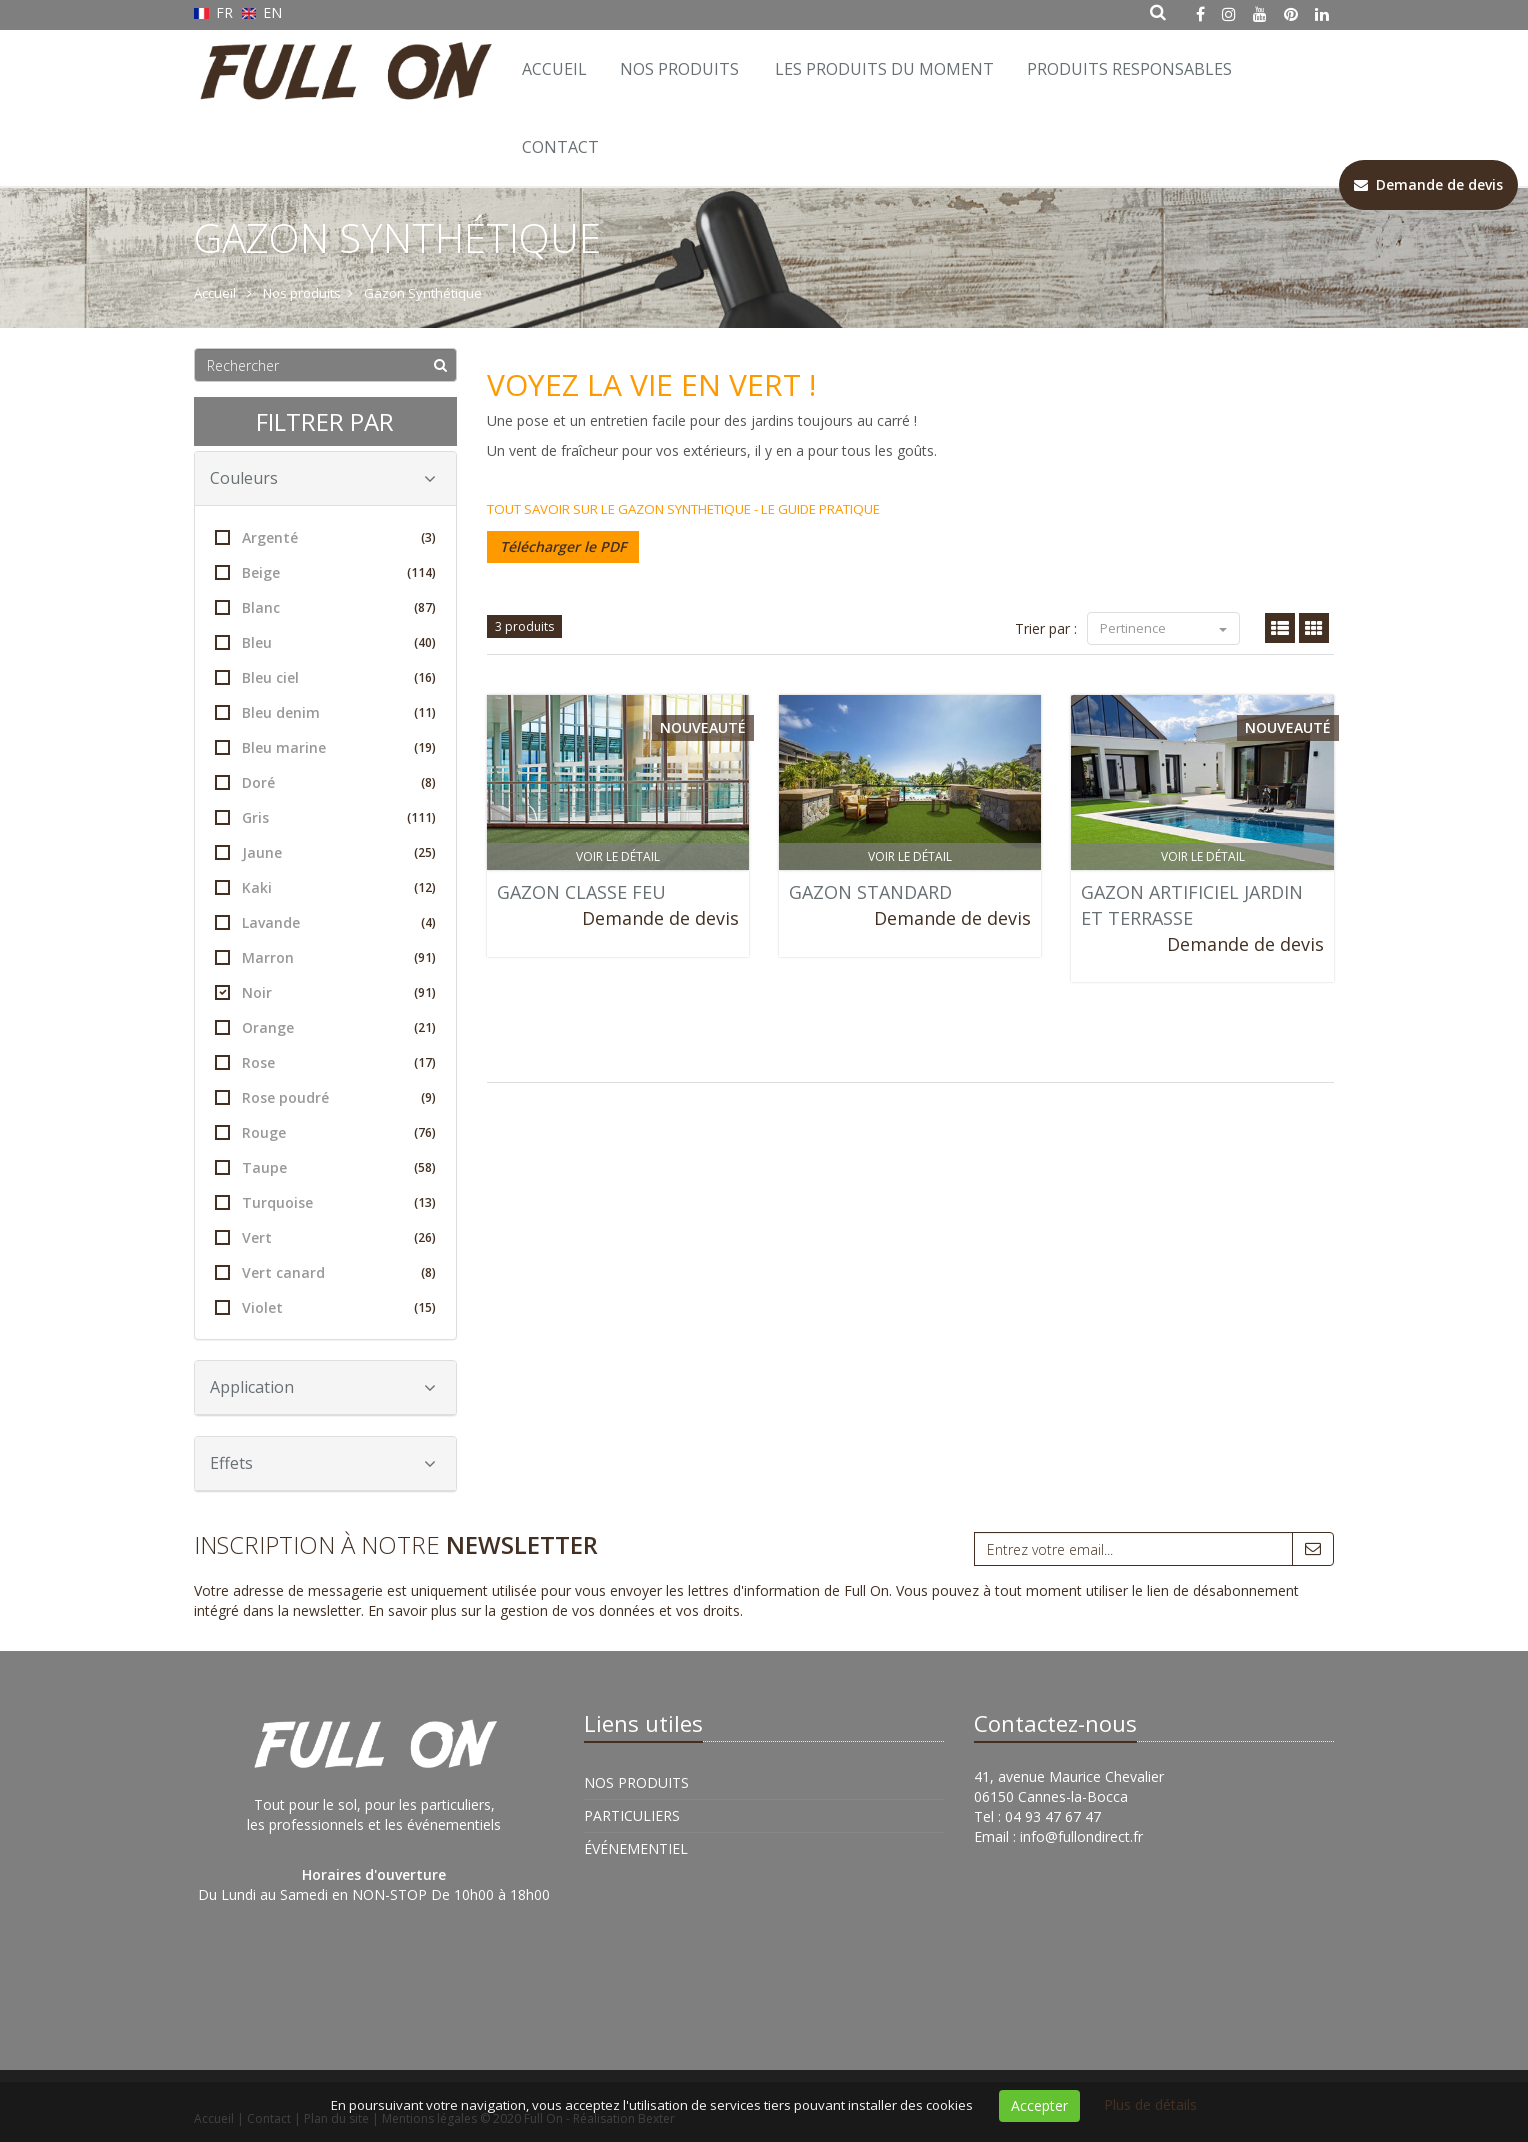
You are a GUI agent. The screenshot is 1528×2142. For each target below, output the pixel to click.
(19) (425, 747)
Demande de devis (660, 918)
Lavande (325, 922)
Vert (325, 1237)
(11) (425, 712)
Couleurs (323, 478)
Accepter (1039, 2105)
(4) (428, 922)
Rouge (325, 1132)
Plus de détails (1150, 2104)
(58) (425, 1167)
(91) (425, 957)
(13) (425, 1202)
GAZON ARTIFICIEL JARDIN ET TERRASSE (1192, 905)
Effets (323, 1463)
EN (262, 12)
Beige (325, 572)
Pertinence (1163, 628)
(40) (425, 642)
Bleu (325, 642)
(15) (425, 1307)
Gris (325, 817)
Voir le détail (618, 856)
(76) (425, 1132)
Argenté (325, 537)
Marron (325, 957)
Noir (325, 992)
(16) (425, 677)
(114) (421, 572)
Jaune (325, 852)
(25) (425, 852)
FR (215, 12)
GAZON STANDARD (870, 892)
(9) (428, 1097)
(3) (428, 537)
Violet (325, 1307)
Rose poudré (325, 1097)
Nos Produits (679, 69)
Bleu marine (325, 747)
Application (323, 1387)
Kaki (325, 887)
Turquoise (325, 1202)
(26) (425, 1237)
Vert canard (325, 1272)
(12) (425, 887)
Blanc (325, 607)
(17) (425, 1062)
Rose (325, 1062)
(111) (421, 817)
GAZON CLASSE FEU (581, 892)
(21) (425, 1027)
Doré (325, 782)
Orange (325, 1027)
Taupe (325, 1167)
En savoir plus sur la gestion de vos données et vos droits (554, 1610)
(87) (425, 607)
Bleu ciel (325, 677)
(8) (428, 782)
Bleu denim (325, 712)
